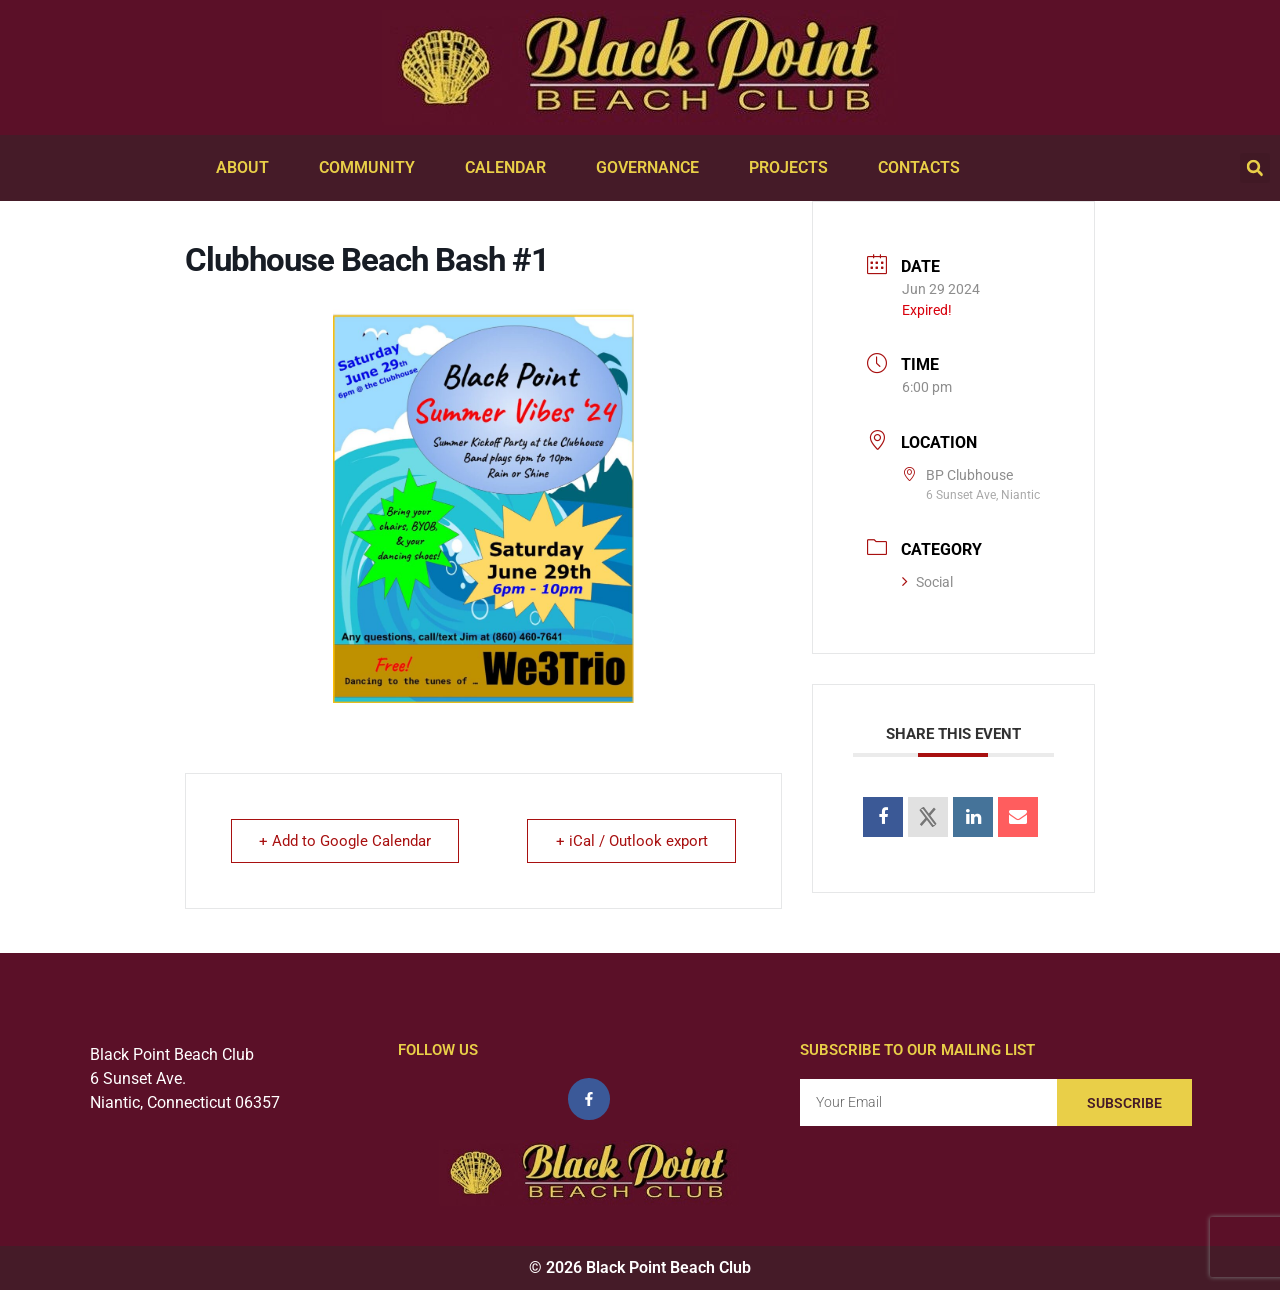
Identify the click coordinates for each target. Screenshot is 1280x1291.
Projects (793, 168)
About (247, 168)
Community (372, 168)
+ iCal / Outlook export (631, 841)
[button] (1255, 168)
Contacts (924, 168)
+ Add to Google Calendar (346, 841)
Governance (652, 168)
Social (927, 582)
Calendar (510, 168)
